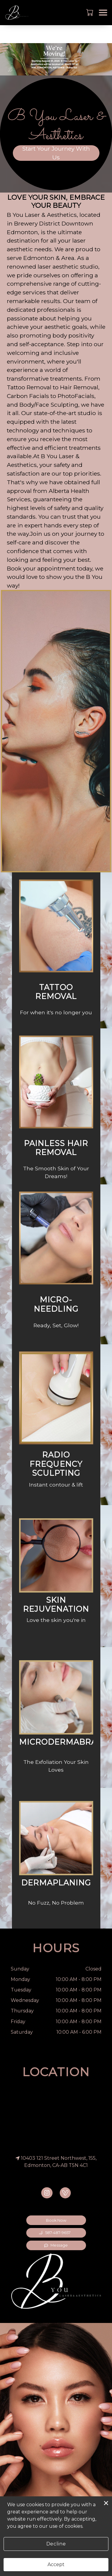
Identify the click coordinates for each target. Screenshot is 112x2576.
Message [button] (56, 2245)
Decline (56, 2544)
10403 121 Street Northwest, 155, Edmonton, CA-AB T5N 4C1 (56, 2161)
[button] (90, 12)
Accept (56, 2564)
